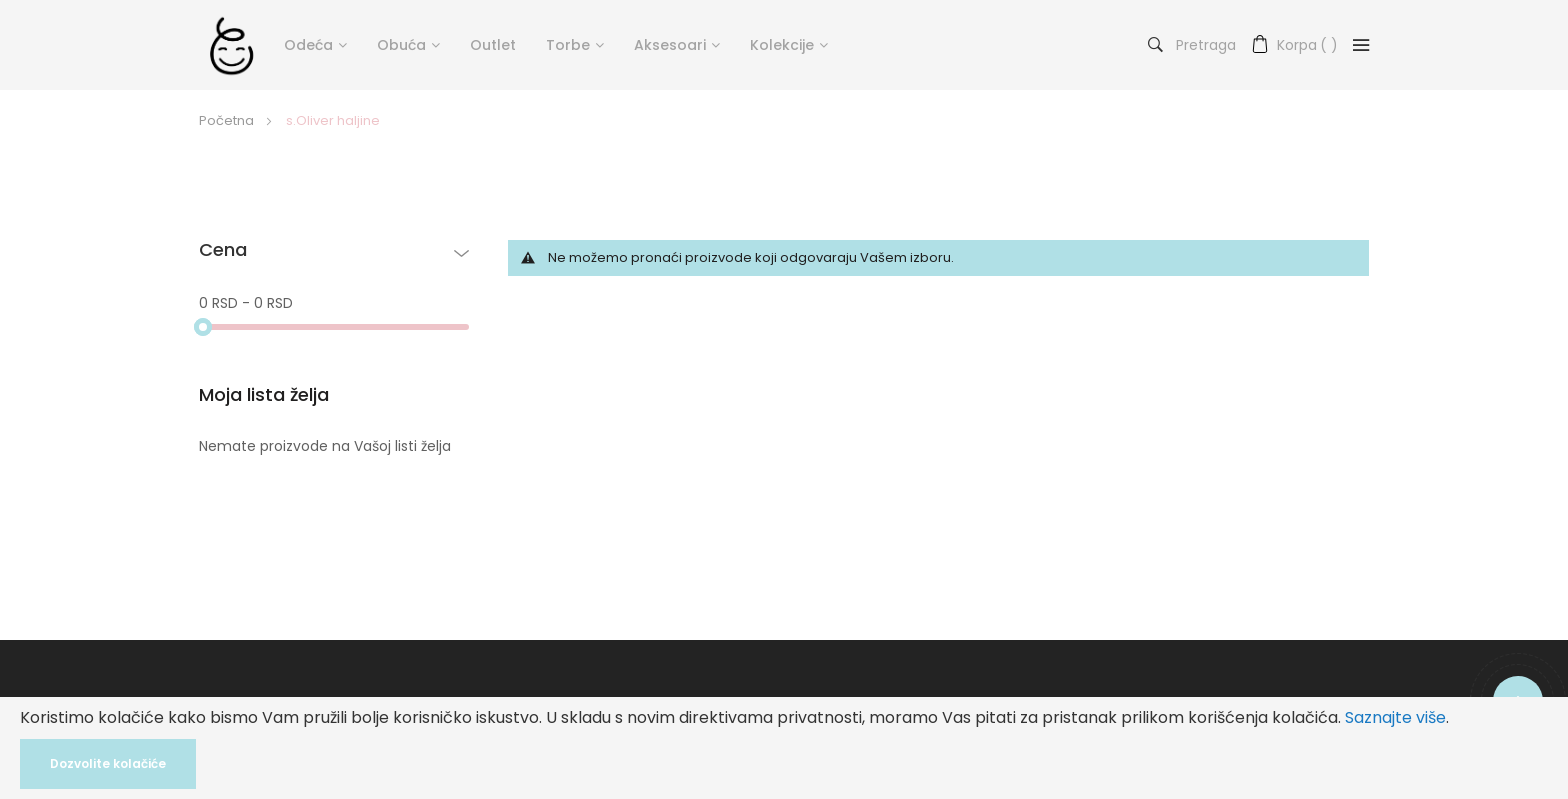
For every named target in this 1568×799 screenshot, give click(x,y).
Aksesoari (670, 45)
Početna (228, 120)
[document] (784, 748)
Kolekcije (782, 45)
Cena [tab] (223, 251)
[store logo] (231, 45)
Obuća (401, 45)
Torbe (568, 45)
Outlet (493, 45)
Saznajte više (1395, 717)
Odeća (308, 45)
